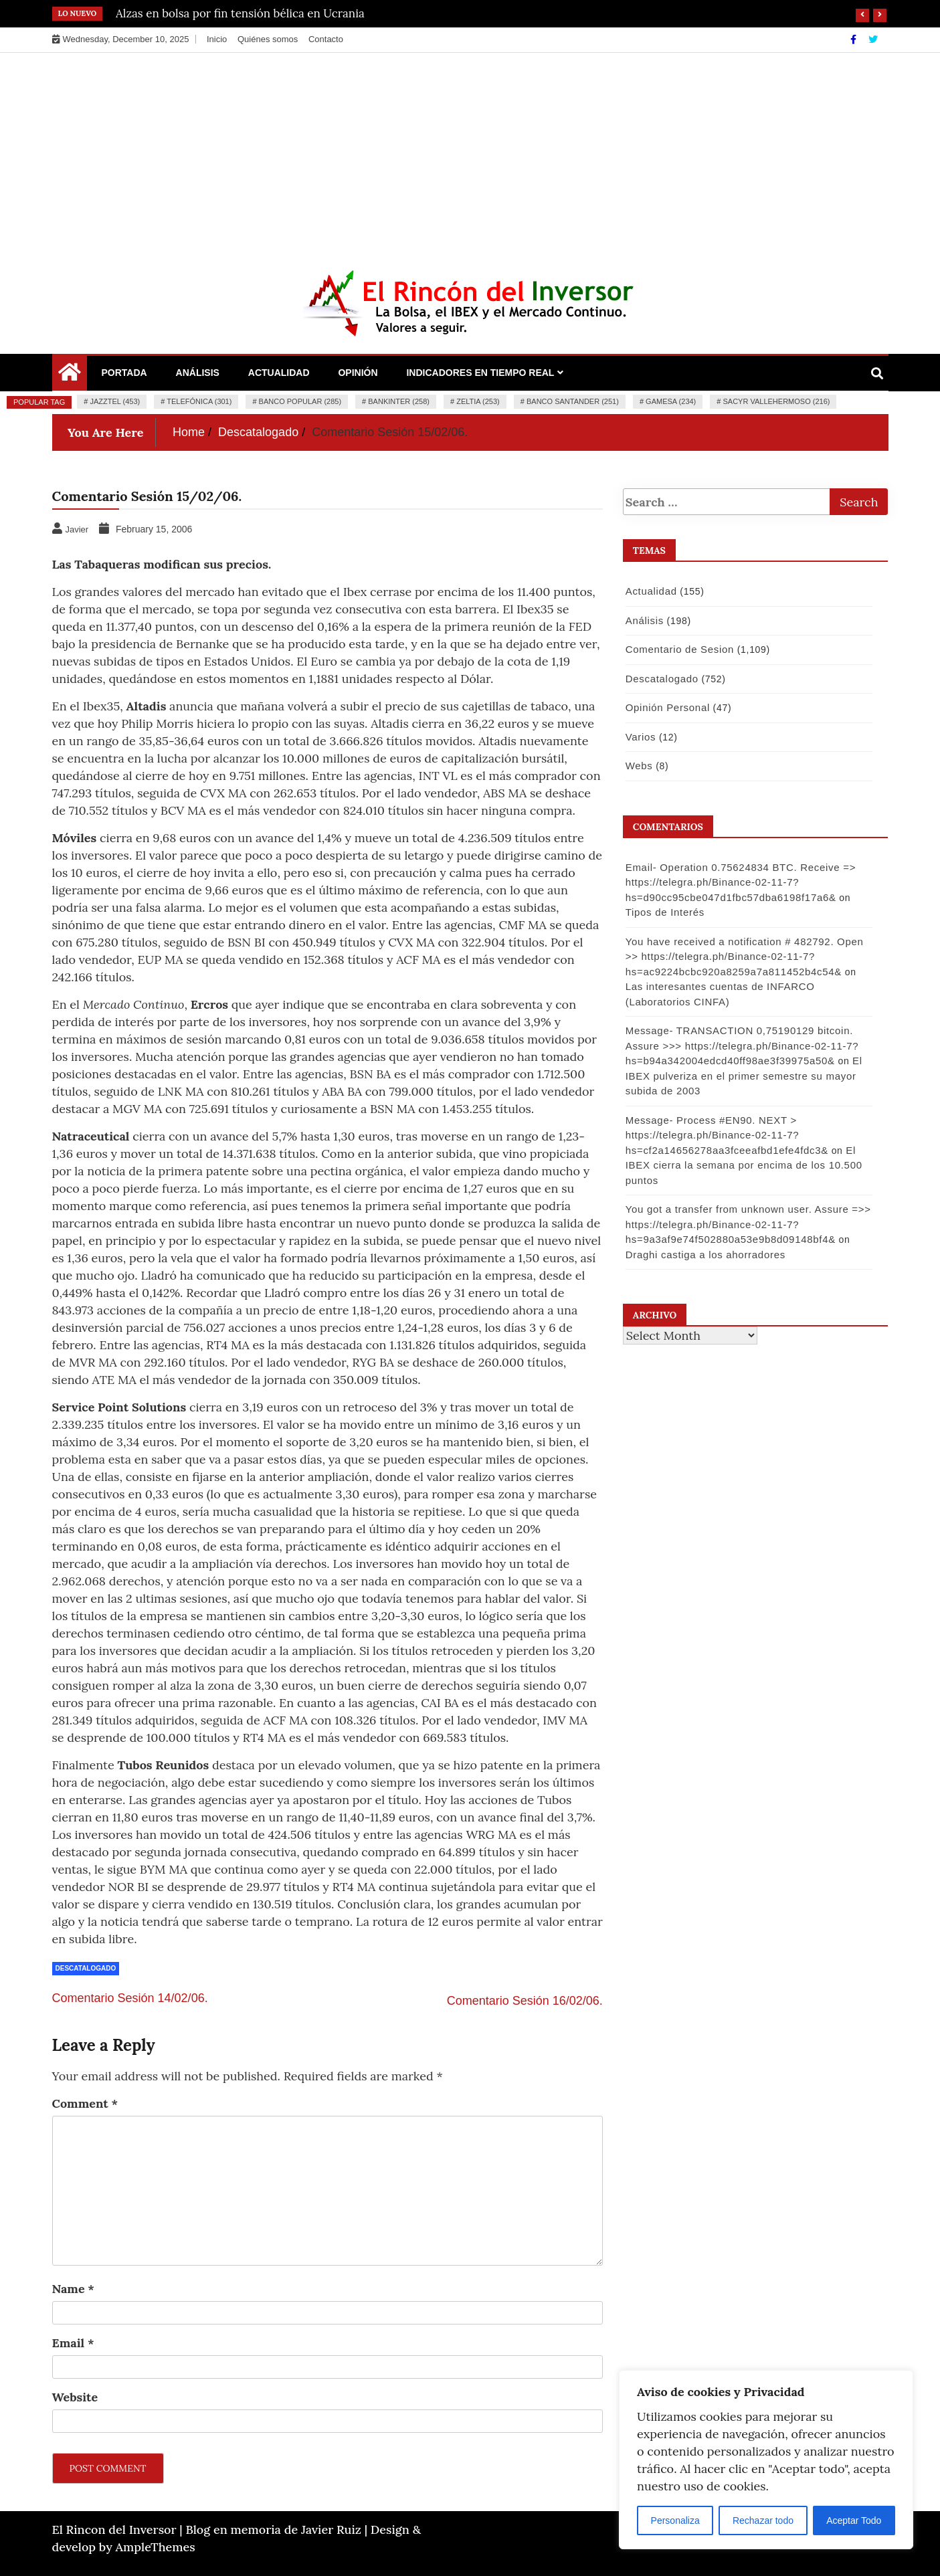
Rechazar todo (763, 2520)
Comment (85, 2103)
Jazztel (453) (115, 401)
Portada (124, 372)
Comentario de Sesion (679, 649)
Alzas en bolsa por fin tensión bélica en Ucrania (240, 13)
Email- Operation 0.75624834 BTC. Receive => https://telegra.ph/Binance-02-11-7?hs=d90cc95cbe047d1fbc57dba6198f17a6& (740, 882)
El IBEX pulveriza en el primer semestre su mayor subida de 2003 (743, 1075)
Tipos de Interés (664, 912)
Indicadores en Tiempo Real (480, 372)
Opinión (357, 372)
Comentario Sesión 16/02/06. (525, 2000)
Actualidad (279, 372)
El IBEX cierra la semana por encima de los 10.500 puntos (743, 1165)
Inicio (217, 39)
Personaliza (675, 2520)
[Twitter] (873, 39)
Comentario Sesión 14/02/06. (130, 1998)
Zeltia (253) (478, 401)
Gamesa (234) (671, 401)
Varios (640, 736)
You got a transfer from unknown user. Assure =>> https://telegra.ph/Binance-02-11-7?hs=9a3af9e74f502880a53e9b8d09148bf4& (747, 1224)
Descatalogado (86, 1968)
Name (73, 2288)
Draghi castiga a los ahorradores (705, 1254)
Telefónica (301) (199, 401)
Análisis (197, 372)
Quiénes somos (268, 39)
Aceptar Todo (853, 2520)
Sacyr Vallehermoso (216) (776, 401)
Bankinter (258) (399, 401)
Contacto (325, 39)
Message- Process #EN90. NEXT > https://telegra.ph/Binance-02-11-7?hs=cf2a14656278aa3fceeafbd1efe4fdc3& (726, 1135)
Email (73, 2343)
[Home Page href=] (69, 375)
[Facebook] (854, 39)
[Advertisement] (470, 153)
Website (75, 2397)
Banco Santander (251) (573, 401)
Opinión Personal (667, 707)
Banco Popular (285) (300, 401)
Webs (638, 765)
